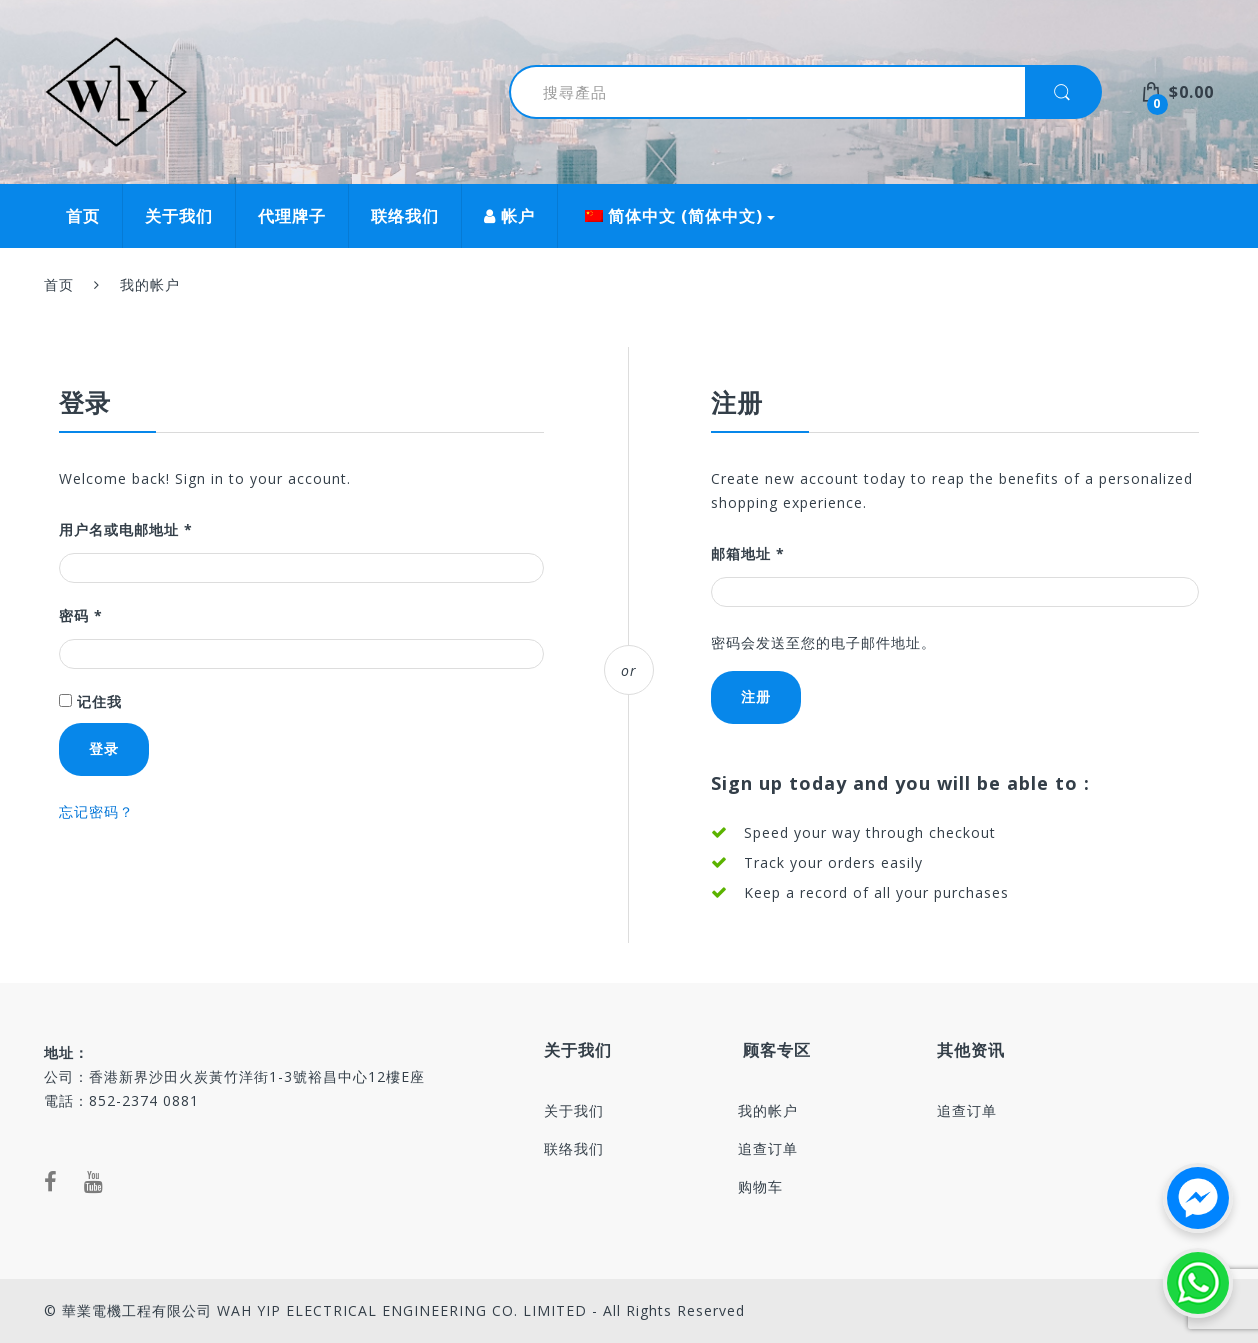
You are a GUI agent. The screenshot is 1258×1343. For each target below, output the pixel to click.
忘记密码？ (96, 811)
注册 (756, 696)
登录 (104, 748)
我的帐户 (768, 1110)
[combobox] (756, 92)
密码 (81, 616)
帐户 (509, 216)
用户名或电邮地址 (126, 530)
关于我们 (179, 216)
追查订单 (768, 1148)
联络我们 (405, 216)
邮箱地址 (748, 554)
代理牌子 (292, 216)
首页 (83, 216)
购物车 (760, 1186)
